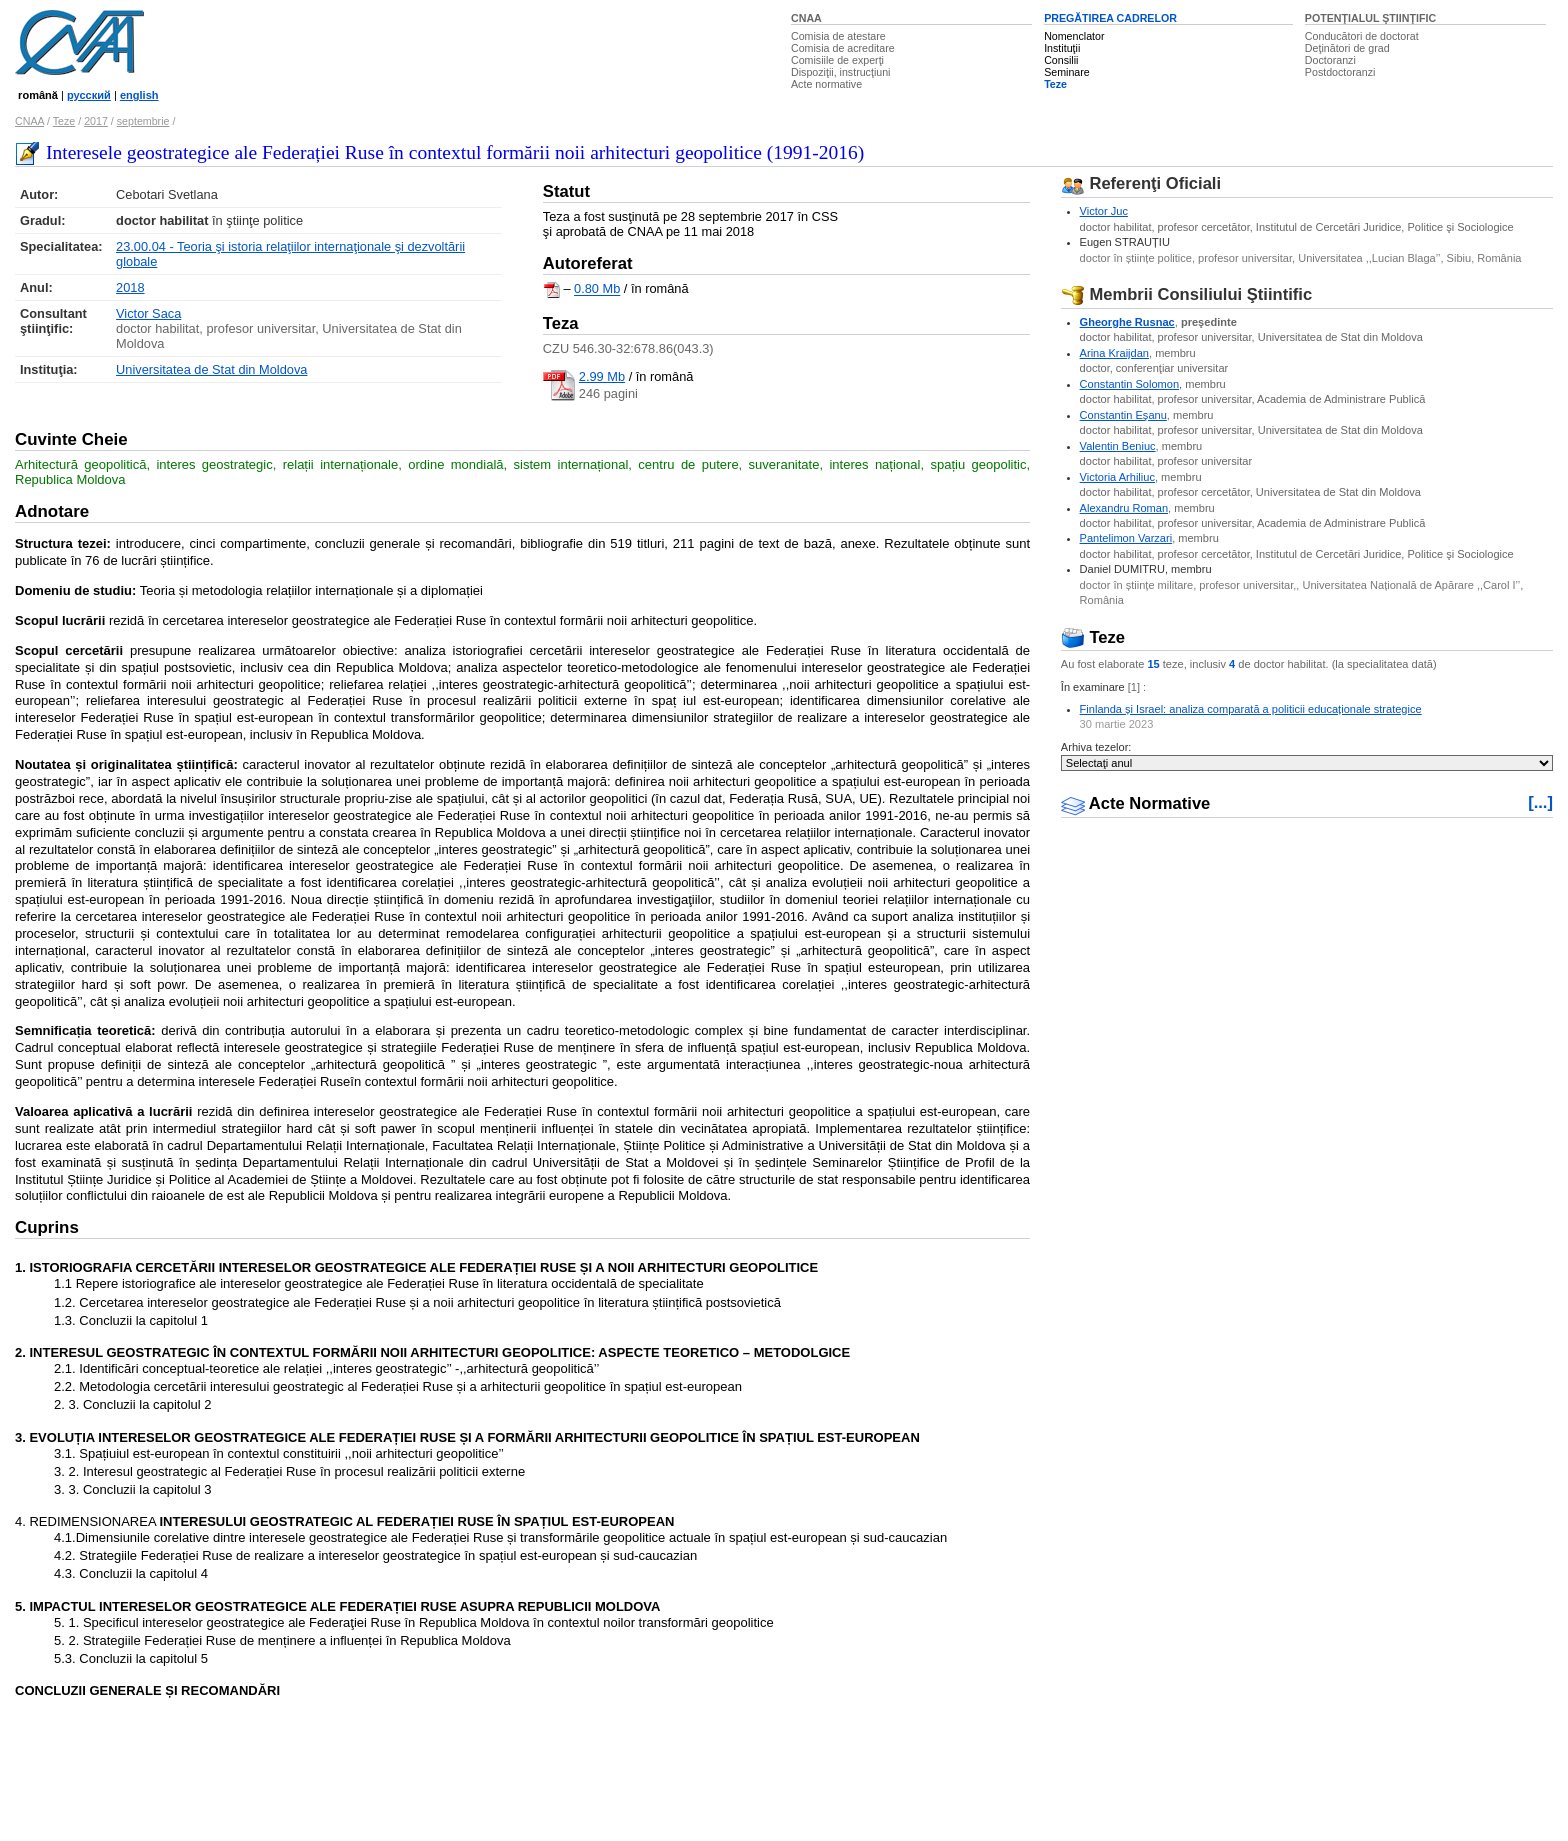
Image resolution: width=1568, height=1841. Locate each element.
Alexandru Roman (1124, 508)
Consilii (1061, 60)
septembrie (143, 121)
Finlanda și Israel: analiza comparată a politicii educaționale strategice (1251, 709)
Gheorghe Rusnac (1127, 322)
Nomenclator (1074, 36)
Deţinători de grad (1347, 48)
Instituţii (1062, 48)
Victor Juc (1104, 211)
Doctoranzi (1330, 60)
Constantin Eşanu (1123, 415)
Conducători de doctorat (1362, 36)
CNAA (806, 18)
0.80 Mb (597, 289)
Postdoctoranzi (1340, 72)
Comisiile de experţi (837, 60)
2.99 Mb (602, 376)
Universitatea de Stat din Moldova (211, 369)
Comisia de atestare (838, 36)
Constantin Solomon (1129, 384)
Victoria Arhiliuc (1117, 477)
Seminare (1067, 72)
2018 (130, 287)
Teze (1055, 84)
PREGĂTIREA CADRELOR (1110, 18)
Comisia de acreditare (843, 48)
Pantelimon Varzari (1126, 538)
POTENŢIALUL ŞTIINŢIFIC (1370, 18)
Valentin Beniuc (1118, 446)
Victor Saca (148, 313)
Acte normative (826, 84)
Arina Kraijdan (1114, 353)
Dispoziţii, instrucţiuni (841, 72)
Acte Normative (1136, 803)
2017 (96, 121)
